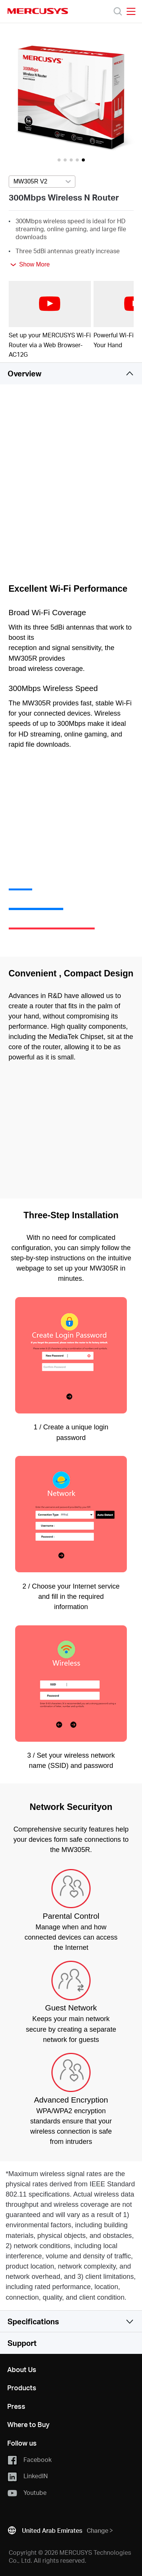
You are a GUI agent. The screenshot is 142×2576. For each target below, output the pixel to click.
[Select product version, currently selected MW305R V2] (42, 181)
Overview (24, 373)
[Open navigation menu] (131, 11)
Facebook (29, 2460)
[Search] (117, 11)
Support (22, 2343)
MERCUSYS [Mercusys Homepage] (38, 11)
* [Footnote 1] (7, 2174)
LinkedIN (27, 2476)
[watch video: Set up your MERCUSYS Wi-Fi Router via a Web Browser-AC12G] (50, 304)
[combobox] (42, 181)
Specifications (33, 2321)
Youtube (27, 2493)
